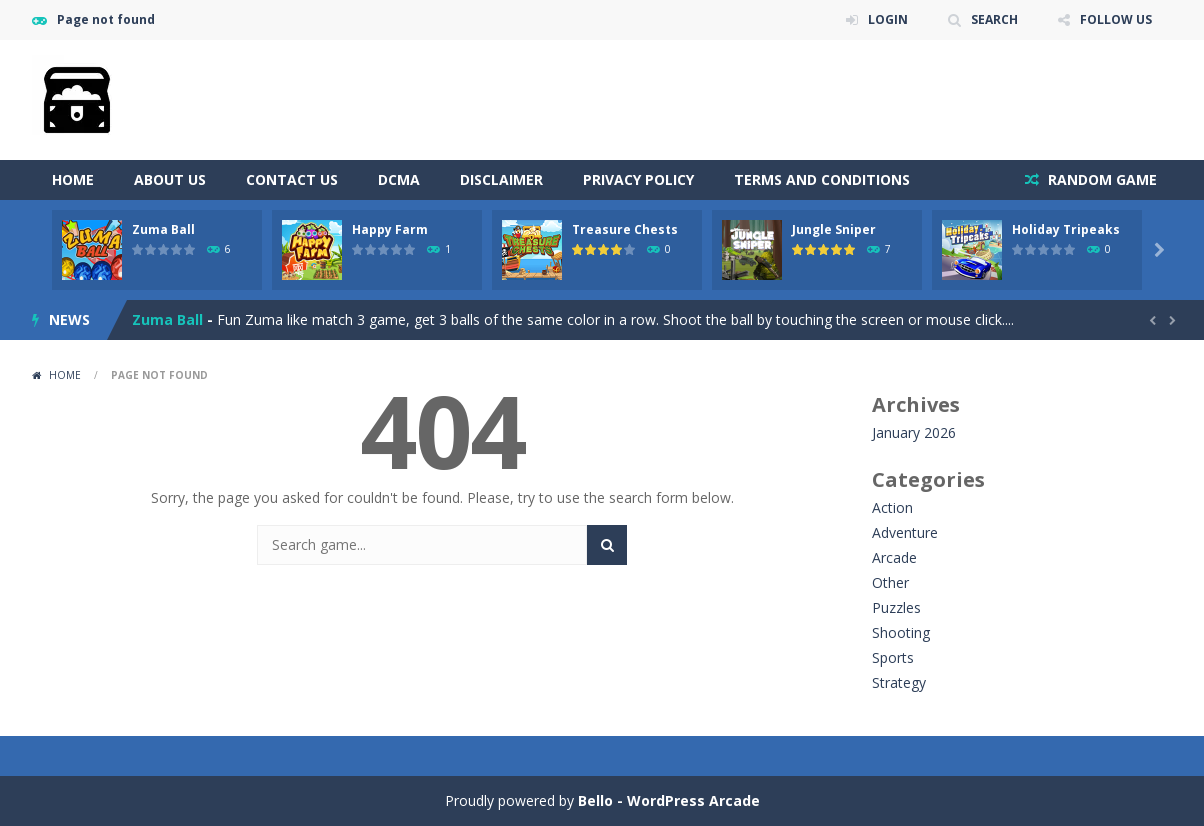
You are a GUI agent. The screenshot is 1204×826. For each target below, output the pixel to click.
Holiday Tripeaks (1066, 229)
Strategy (899, 682)
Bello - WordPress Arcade (669, 800)
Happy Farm (390, 229)
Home (73, 179)
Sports (893, 657)
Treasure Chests (625, 229)
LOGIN (888, 19)
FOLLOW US (1116, 19)
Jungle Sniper (834, 229)
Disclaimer (501, 179)
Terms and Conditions (822, 179)
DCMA (399, 179)
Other (890, 582)
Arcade (894, 557)
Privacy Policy (638, 179)
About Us (170, 179)
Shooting (901, 632)
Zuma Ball (163, 229)
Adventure (905, 532)
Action (892, 507)
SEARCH (994, 19)
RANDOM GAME (1100, 179)
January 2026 (914, 432)
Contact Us (292, 179)
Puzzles (896, 607)
